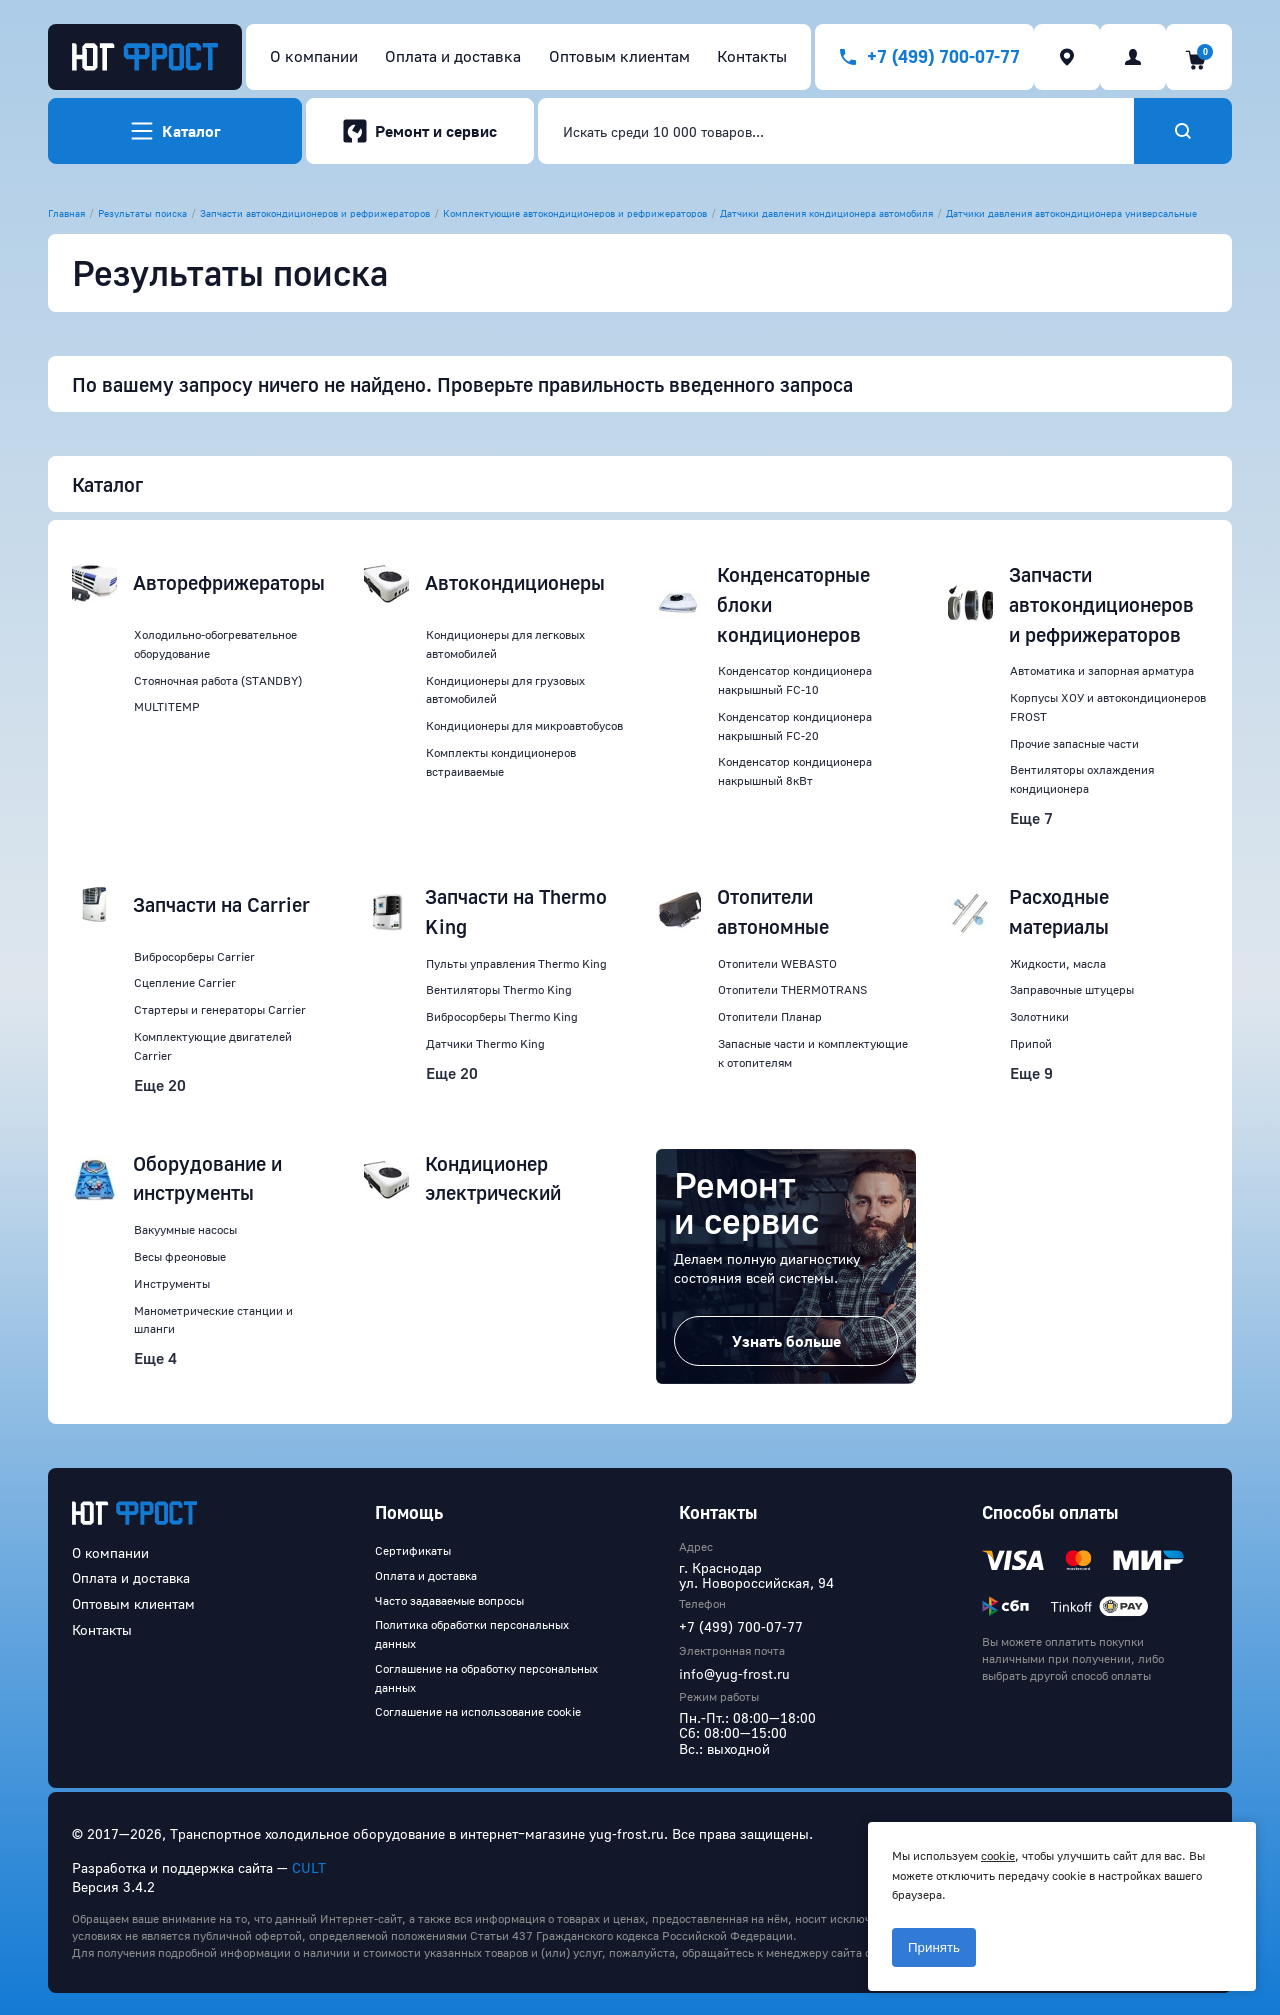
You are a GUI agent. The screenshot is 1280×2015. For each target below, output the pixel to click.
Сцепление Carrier (185, 982)
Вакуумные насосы (185, 1229)
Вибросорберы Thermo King (502, 1016)
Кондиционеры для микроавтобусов (524, 725)
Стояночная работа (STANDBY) (218, 680)
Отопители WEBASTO (777, 963)
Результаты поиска (142, 213)
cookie (998, 1855)
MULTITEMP (167, 706)
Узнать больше (786, 1341)
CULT (309, 1867)
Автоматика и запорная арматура (1102, 670)
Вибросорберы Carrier (194, 956)
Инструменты (172, 1283)
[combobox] (836, 131)
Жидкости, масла (1058, 963)
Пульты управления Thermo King (516, 963)
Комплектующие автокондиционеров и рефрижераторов (575, 213)
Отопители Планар (770, 1016)
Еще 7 (1031, 818)
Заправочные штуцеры (1072, 989)
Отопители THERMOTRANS (792, 989)
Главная (66, 213)
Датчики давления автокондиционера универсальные (1071, 213)
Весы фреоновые (180, 1256)
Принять (934, 1947)
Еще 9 (1031, 1073)
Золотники (1039, 1016)
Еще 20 (160, 1085)
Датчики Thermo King (485, 1043)
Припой (1031, 1043)
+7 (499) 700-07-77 (741, 1626)
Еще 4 (155, 1358)
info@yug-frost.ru (734, 1673)
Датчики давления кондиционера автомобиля (826, 213)
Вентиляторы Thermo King (499, 989)
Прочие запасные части (1074, 743)
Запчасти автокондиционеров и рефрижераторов (315, 213)
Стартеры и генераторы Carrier (220, 1009)
